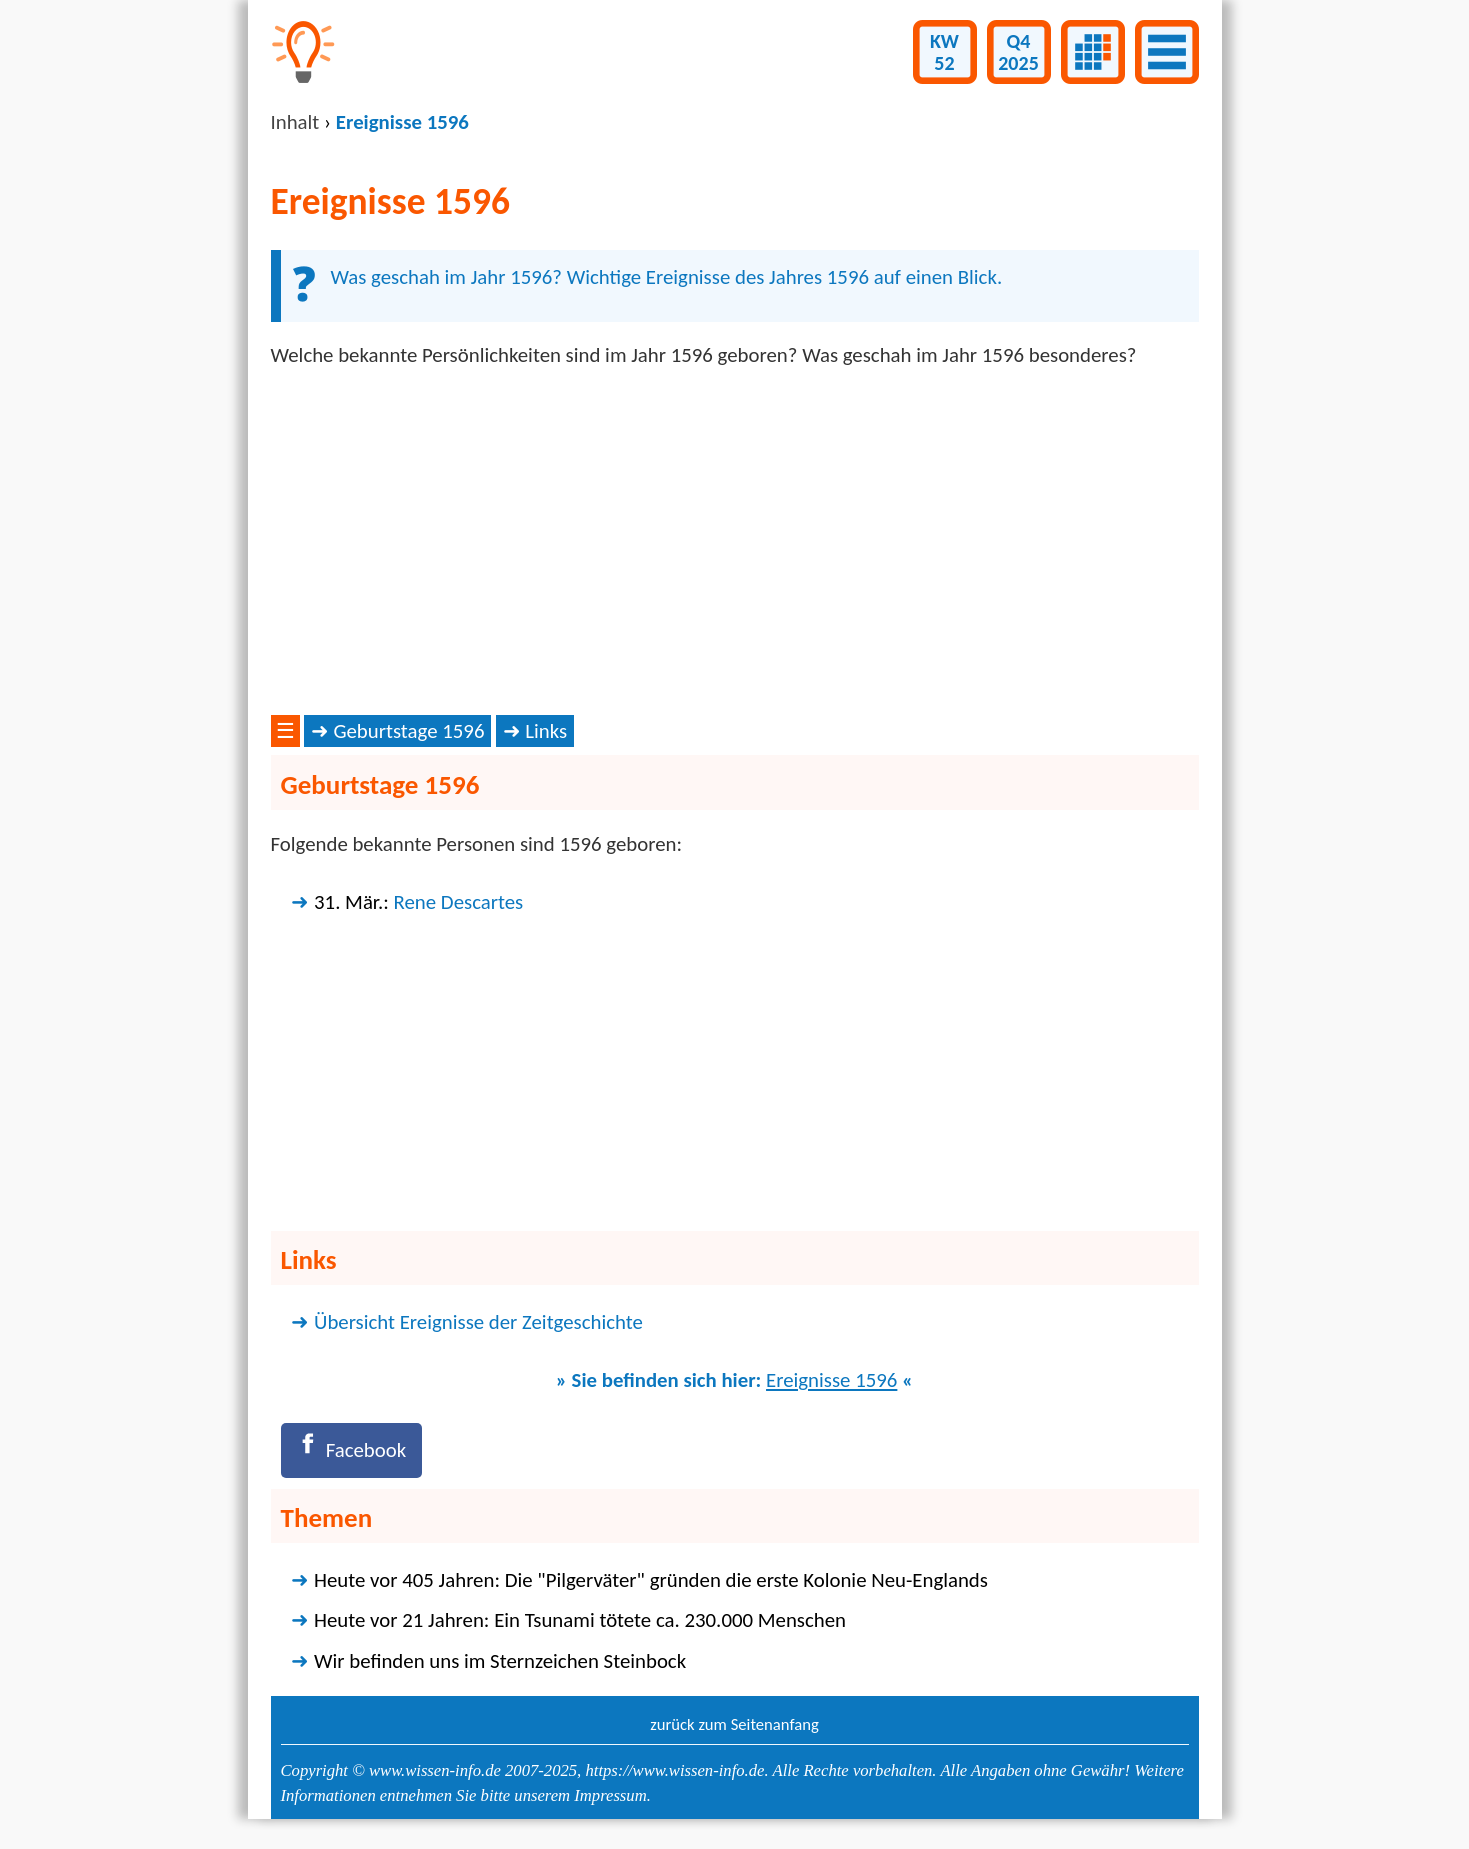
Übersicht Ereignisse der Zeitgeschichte (478, 1322)
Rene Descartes (459, 902)
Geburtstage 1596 (408, 731)
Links (546, 731)
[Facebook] (351, 1450)
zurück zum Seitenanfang (734, 1724)
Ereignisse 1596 (831, 1380)
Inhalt (295, 122)
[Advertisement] (735, 542)
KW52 (944, 52)
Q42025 (1018, 52)
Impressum (610, 1795)
